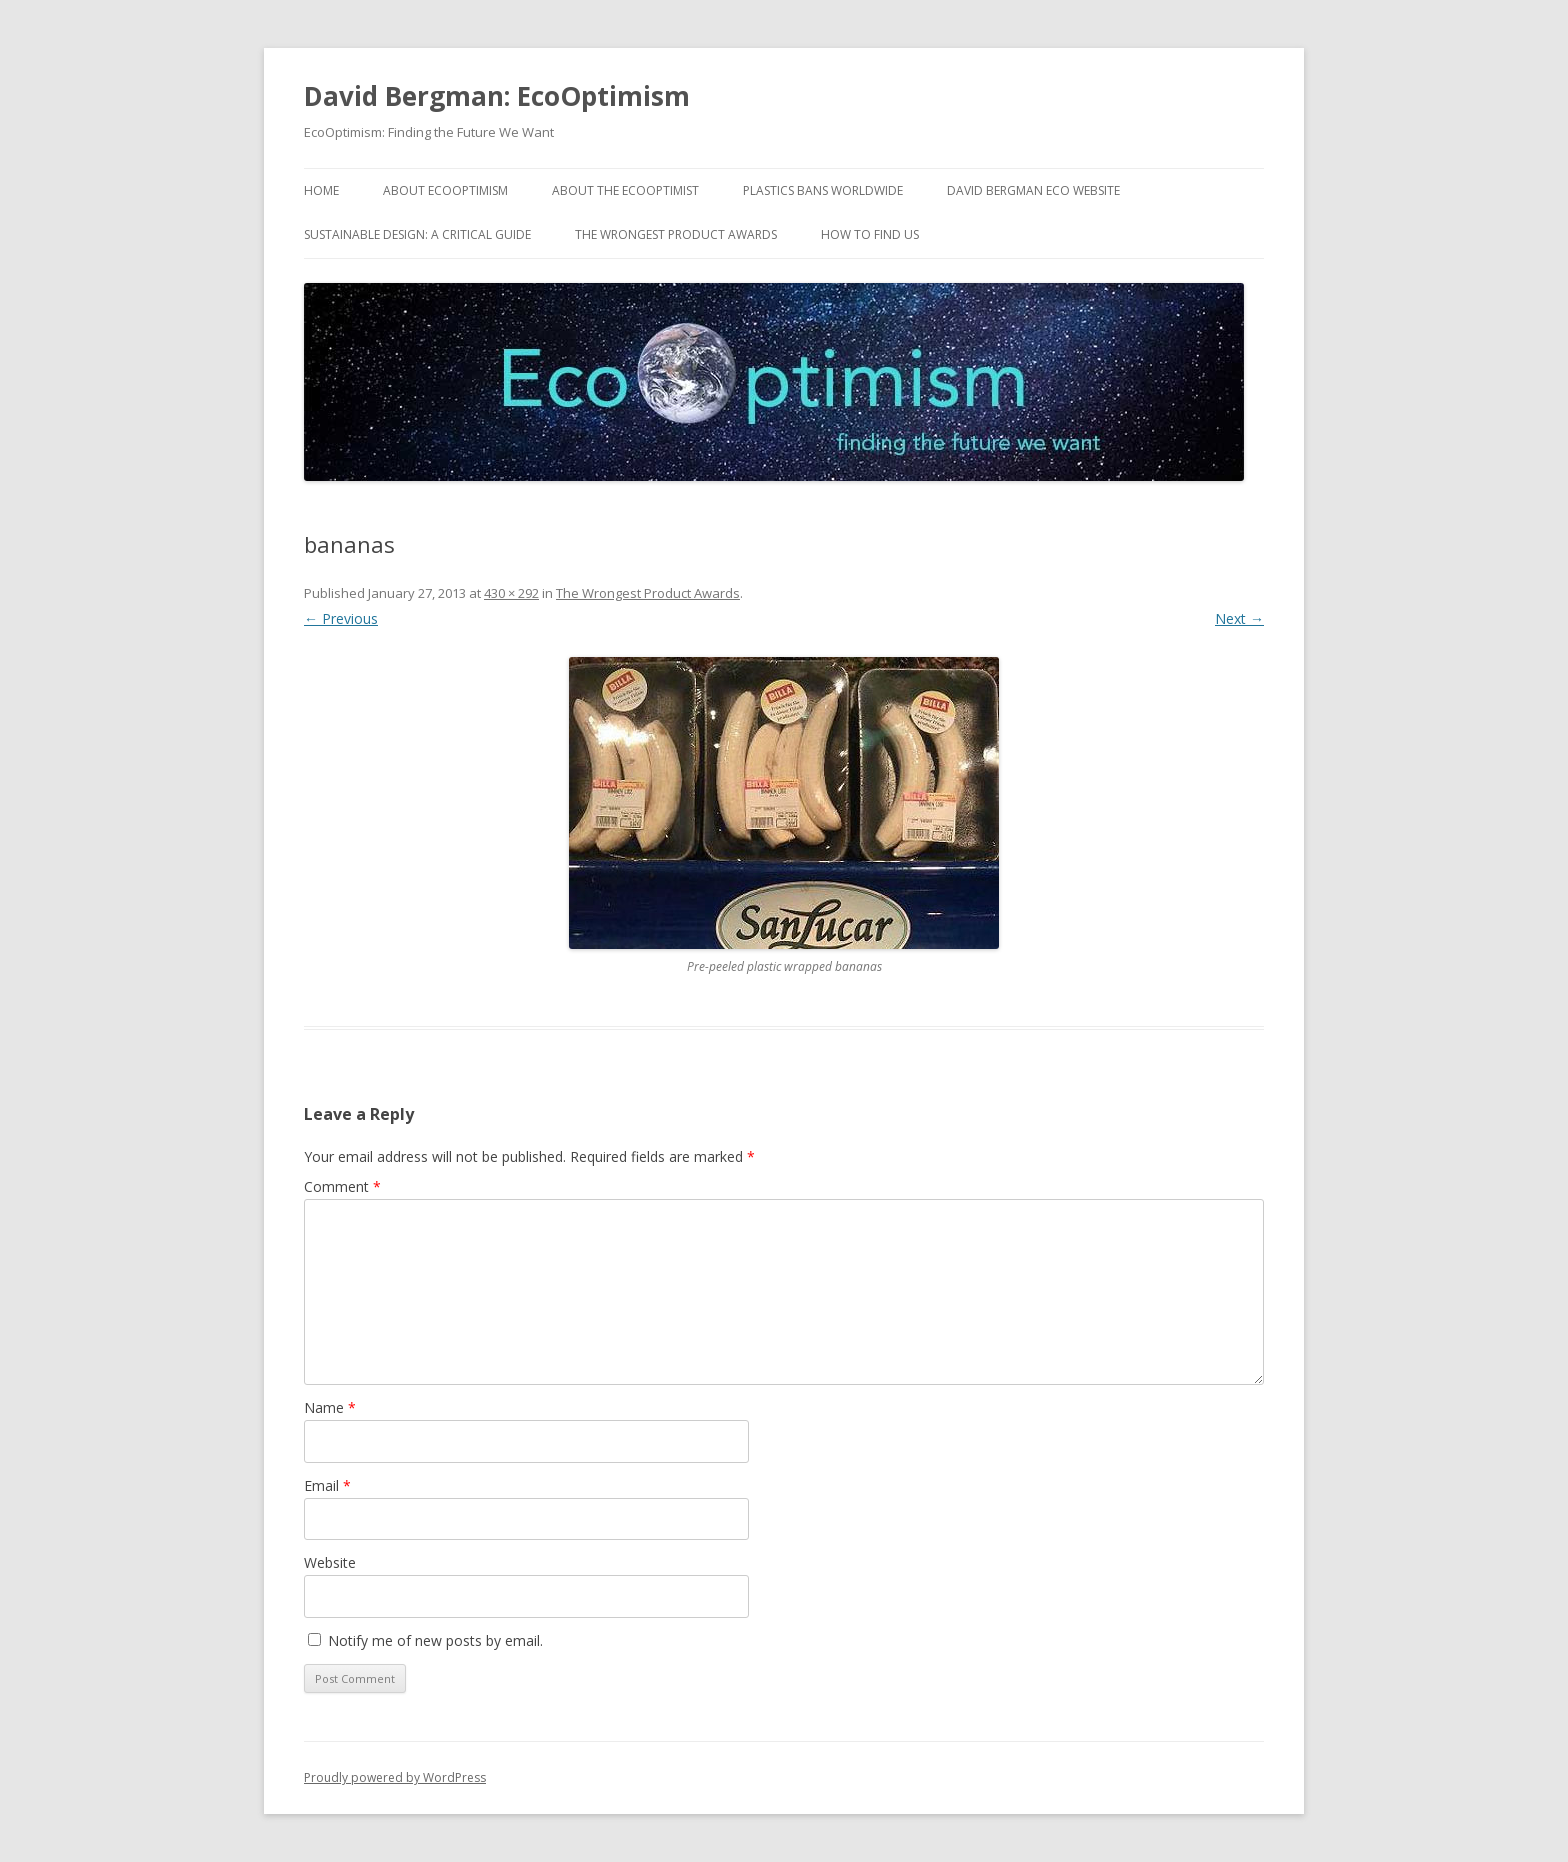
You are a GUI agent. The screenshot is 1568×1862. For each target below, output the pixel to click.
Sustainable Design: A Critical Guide (417, 234)
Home (321, 190)
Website (330, 1562)
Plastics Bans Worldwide (823, 190)
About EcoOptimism (445, 190)
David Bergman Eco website (1033, 190)
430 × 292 (511, 593)
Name (330, 1407)
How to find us (870, 234)
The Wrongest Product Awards (676, 234)
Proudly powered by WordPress (395, 1777)
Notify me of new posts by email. (435, 1640)
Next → (1239, 618)
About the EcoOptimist (625, 190)
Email (327, 1485)
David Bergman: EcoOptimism (497, 96)
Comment (342, 1186)
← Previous (341, 618)
